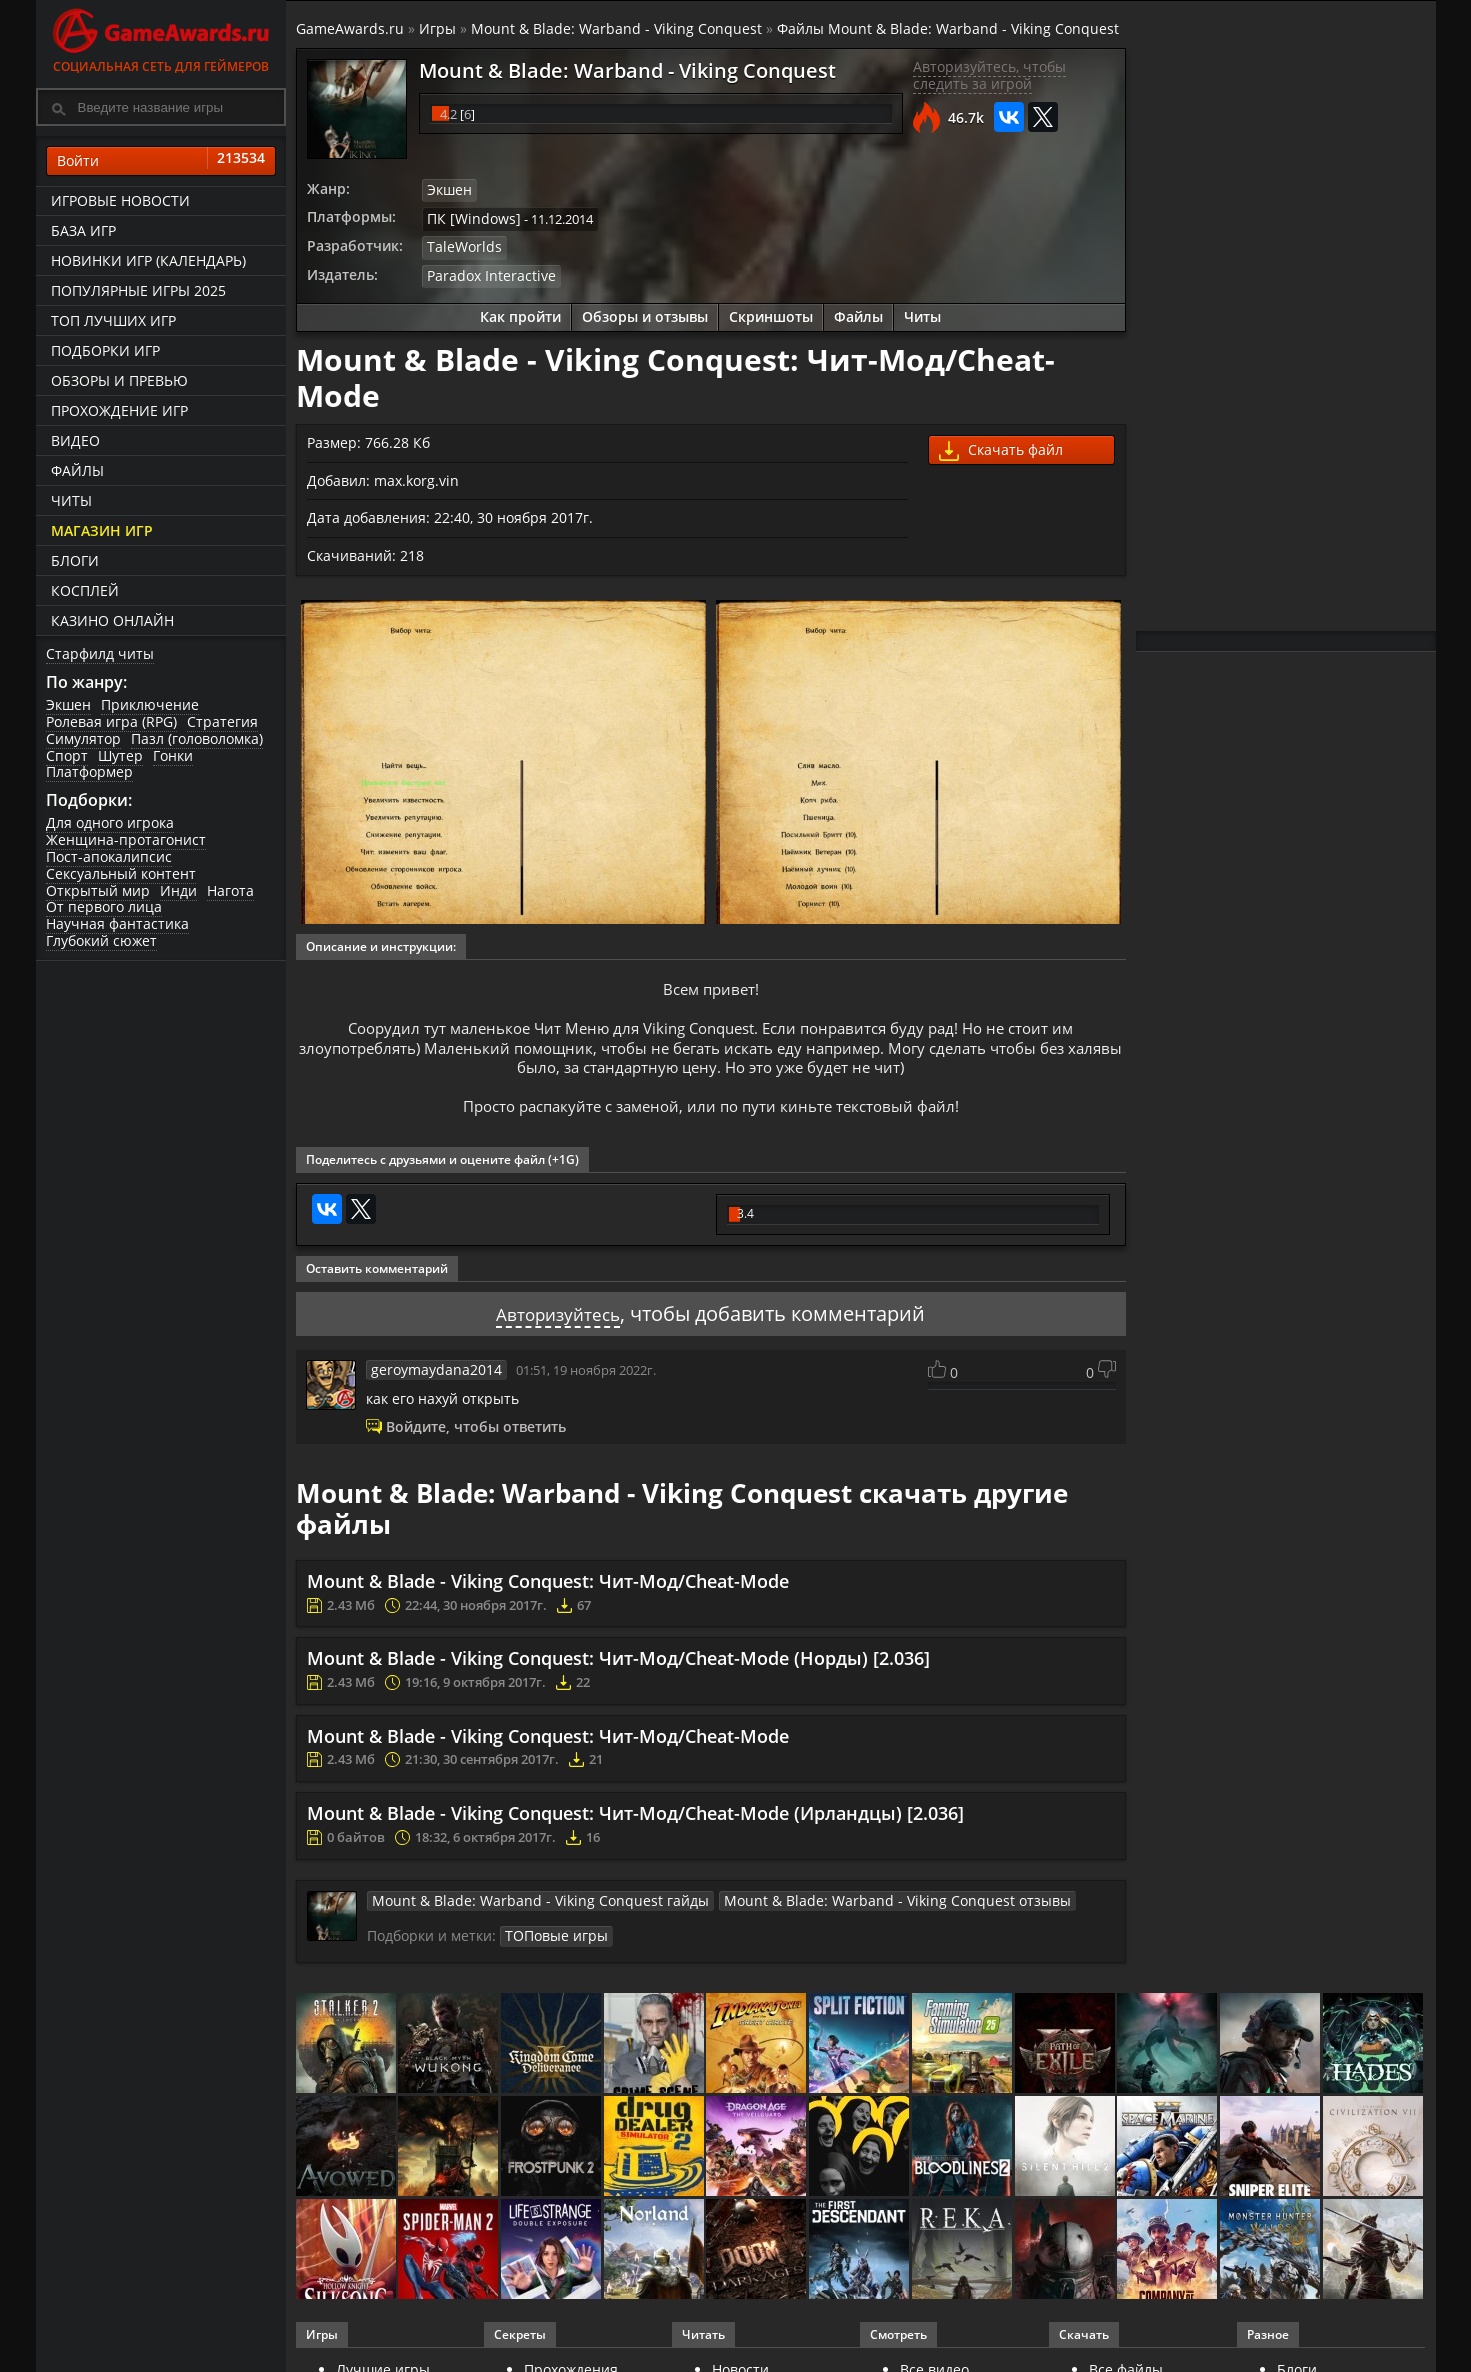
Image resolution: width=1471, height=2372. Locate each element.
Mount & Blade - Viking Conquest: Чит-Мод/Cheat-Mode (548, 1592)
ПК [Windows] (468, 217)
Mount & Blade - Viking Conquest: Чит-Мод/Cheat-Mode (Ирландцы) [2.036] (635, 1824)
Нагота (230, 890)
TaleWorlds (460, 245)
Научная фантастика (117, 923)
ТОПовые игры (551, 1945)
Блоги (75, 560)
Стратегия (222, 721)
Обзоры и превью (119, 380)
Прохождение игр (119, 410)
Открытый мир (98, 890)
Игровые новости (120, 200)
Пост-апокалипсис (109, 856)
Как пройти (520, 312)
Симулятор (83, 738)
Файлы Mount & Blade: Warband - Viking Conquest (948, 28)
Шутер (120, 755)
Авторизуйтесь (558, 1324)
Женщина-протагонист (126, 839)
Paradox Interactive (485, 272)
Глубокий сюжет (101, 940)
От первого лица (104, 906)
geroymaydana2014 (430, 1380)
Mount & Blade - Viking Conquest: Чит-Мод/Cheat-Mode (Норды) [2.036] (618, 1669)
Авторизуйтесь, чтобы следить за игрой (989, 75)
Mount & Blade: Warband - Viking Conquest (616, 28)
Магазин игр (102, 530)
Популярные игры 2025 (138, 290)
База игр (83, 230)
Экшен (68, 704)
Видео (75, 440)
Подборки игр (105, 350)
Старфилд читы (100, 653)
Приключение (150, 704)
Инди (178, 890)
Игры (437, 28)
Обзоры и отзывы (645, 312)
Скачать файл (1001, 446)
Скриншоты (771, 312)
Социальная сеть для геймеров (161, 37)
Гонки (173, 755)
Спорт (67, 755)
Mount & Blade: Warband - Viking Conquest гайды (521, 1911)
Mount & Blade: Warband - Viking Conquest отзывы (838, 1911)
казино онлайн (112, 620)
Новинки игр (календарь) (148, 260)
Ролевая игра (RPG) (111, 721)
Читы (71, 500)
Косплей (85, 590)
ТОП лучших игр (113, 320)
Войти (161, 161)
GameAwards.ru (350, 28)
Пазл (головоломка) (197, 738)
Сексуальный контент (121, 873)
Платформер (89, 771)
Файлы (77, 470)
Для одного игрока (110, 822)
